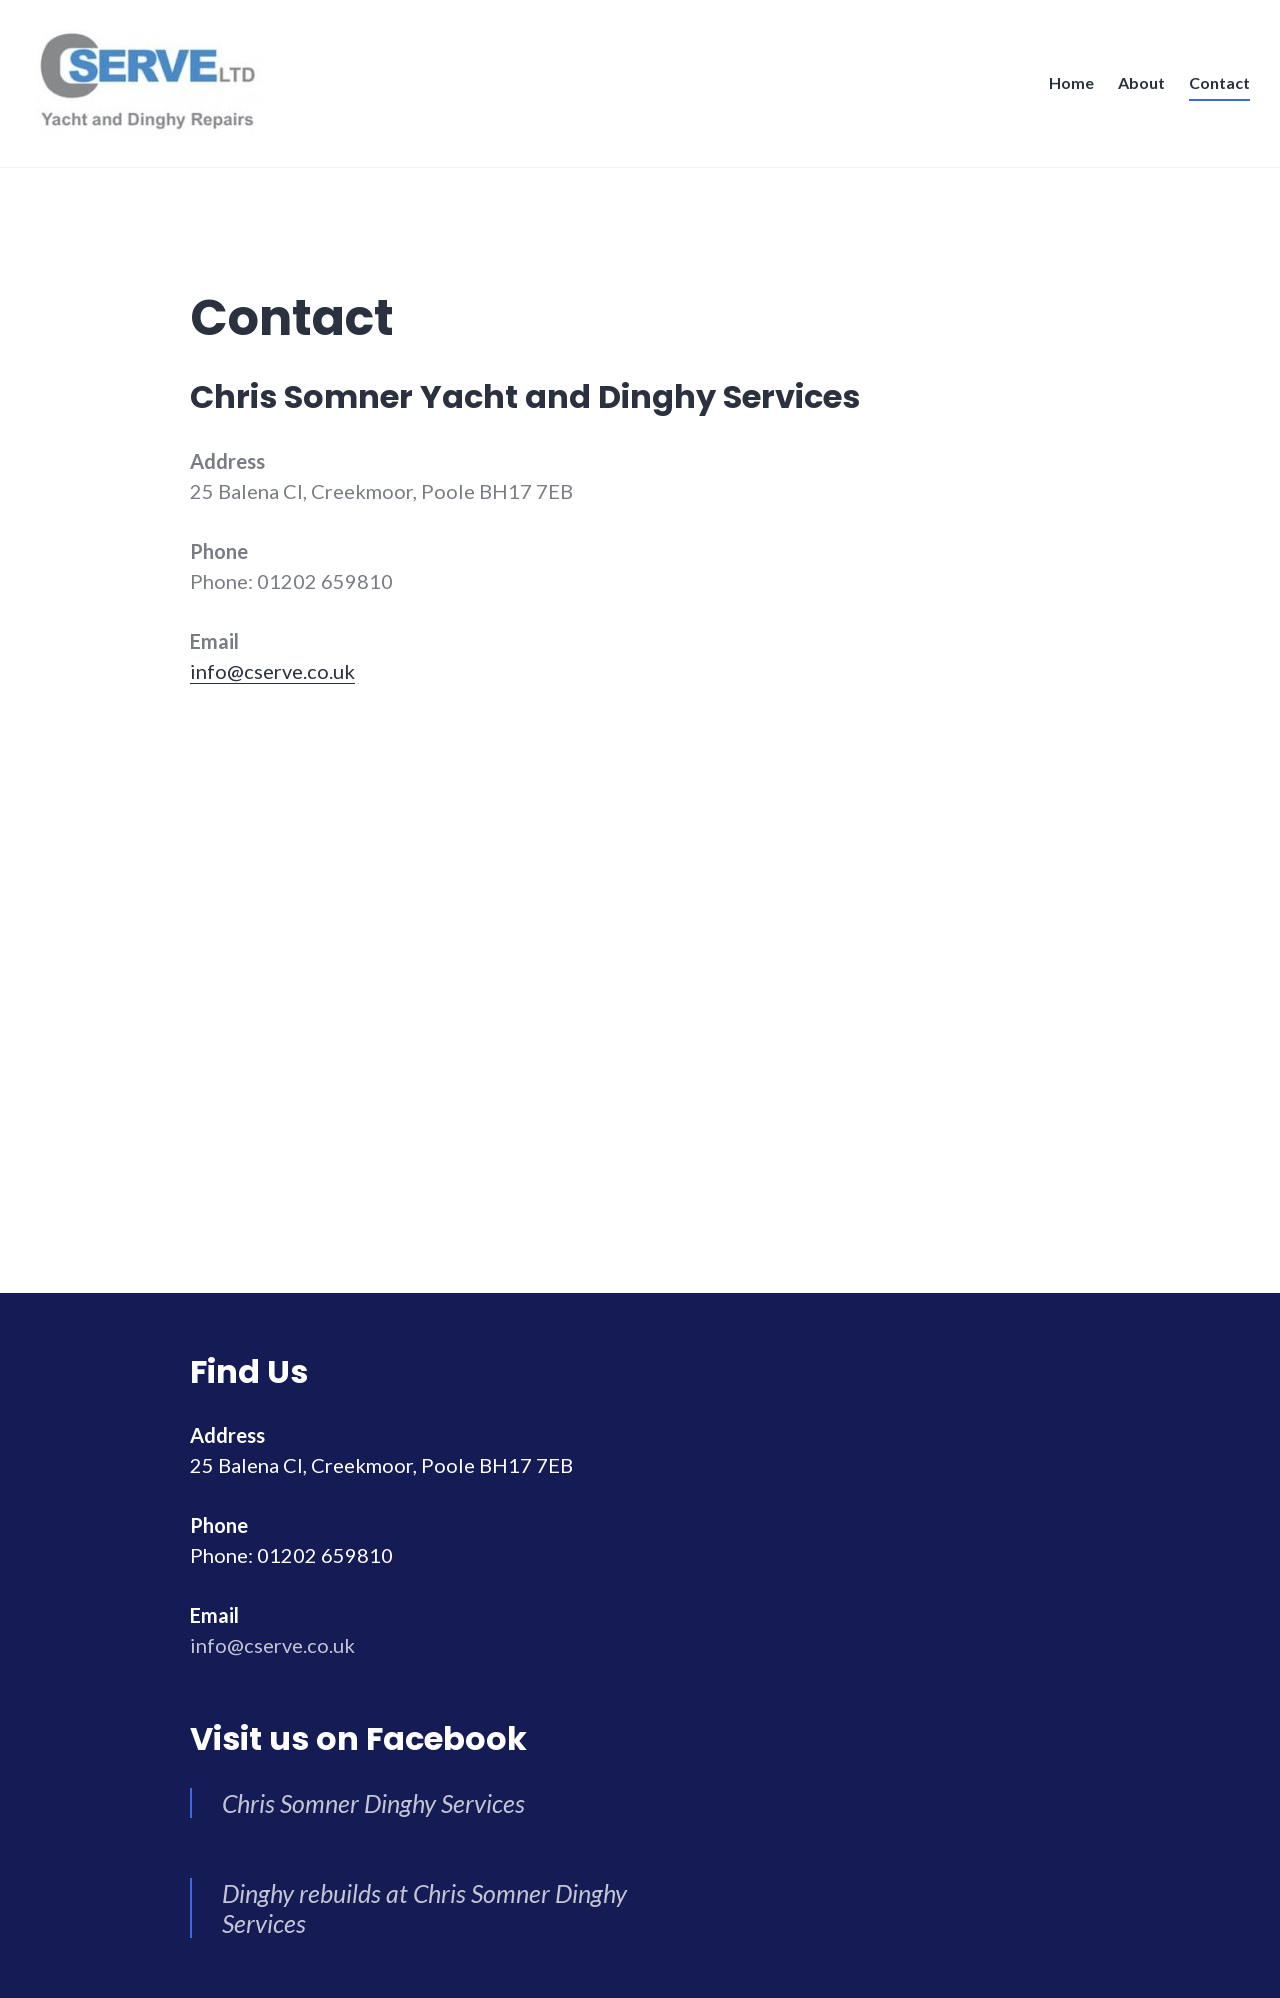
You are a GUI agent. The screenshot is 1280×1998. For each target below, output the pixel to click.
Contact (1219, 82)
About (1141, 82)
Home (1071, 82)
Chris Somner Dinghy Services (373, 1803)
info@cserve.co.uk (272, 671)
